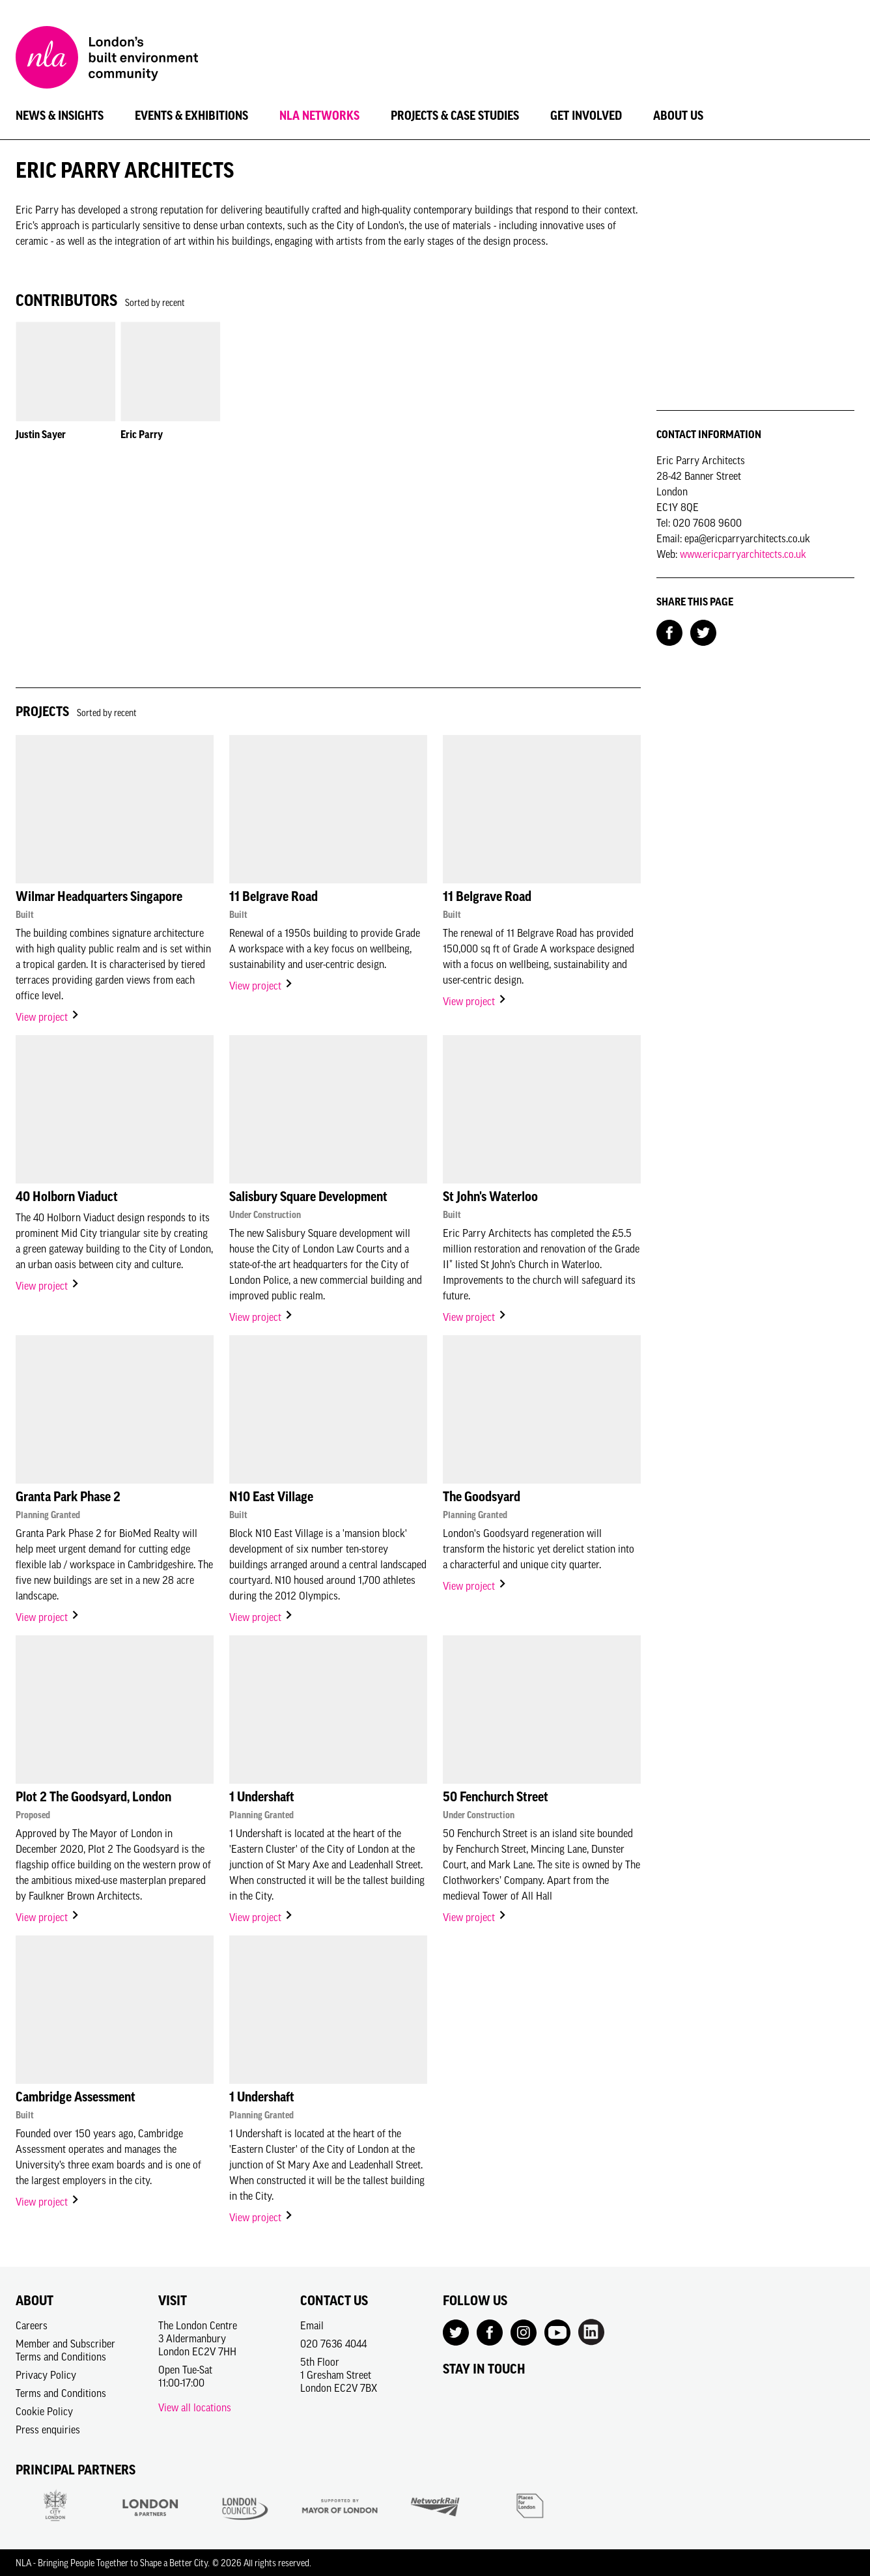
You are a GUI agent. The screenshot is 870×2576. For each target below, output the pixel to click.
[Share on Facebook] (669, 631)
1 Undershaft (261, 1797)
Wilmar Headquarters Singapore (99, 896)
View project (48, 1017)
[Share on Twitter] (703, 631)
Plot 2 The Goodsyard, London (93, 1797)
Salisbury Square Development (308, 1196)
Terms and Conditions (61, 2393)
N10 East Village (271, 1496)
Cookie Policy (44, 2411)
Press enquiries (48, 2429)
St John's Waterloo (490, 1196)
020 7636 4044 (333, 2343)
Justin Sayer (41, 434)
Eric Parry (141, 434)
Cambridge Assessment (75, 2097)
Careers (32, 2325)
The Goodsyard (481, 1496)
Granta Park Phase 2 (68, 1496)
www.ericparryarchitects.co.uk (743, 554)
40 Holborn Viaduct (67, 1196)
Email (312, 2325)
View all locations (194, 2407)
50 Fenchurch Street (495, 1797)
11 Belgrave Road (273, 896)
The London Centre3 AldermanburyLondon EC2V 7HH (197, 2338)
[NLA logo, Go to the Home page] (107, 59)
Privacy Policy (46, 2375)
